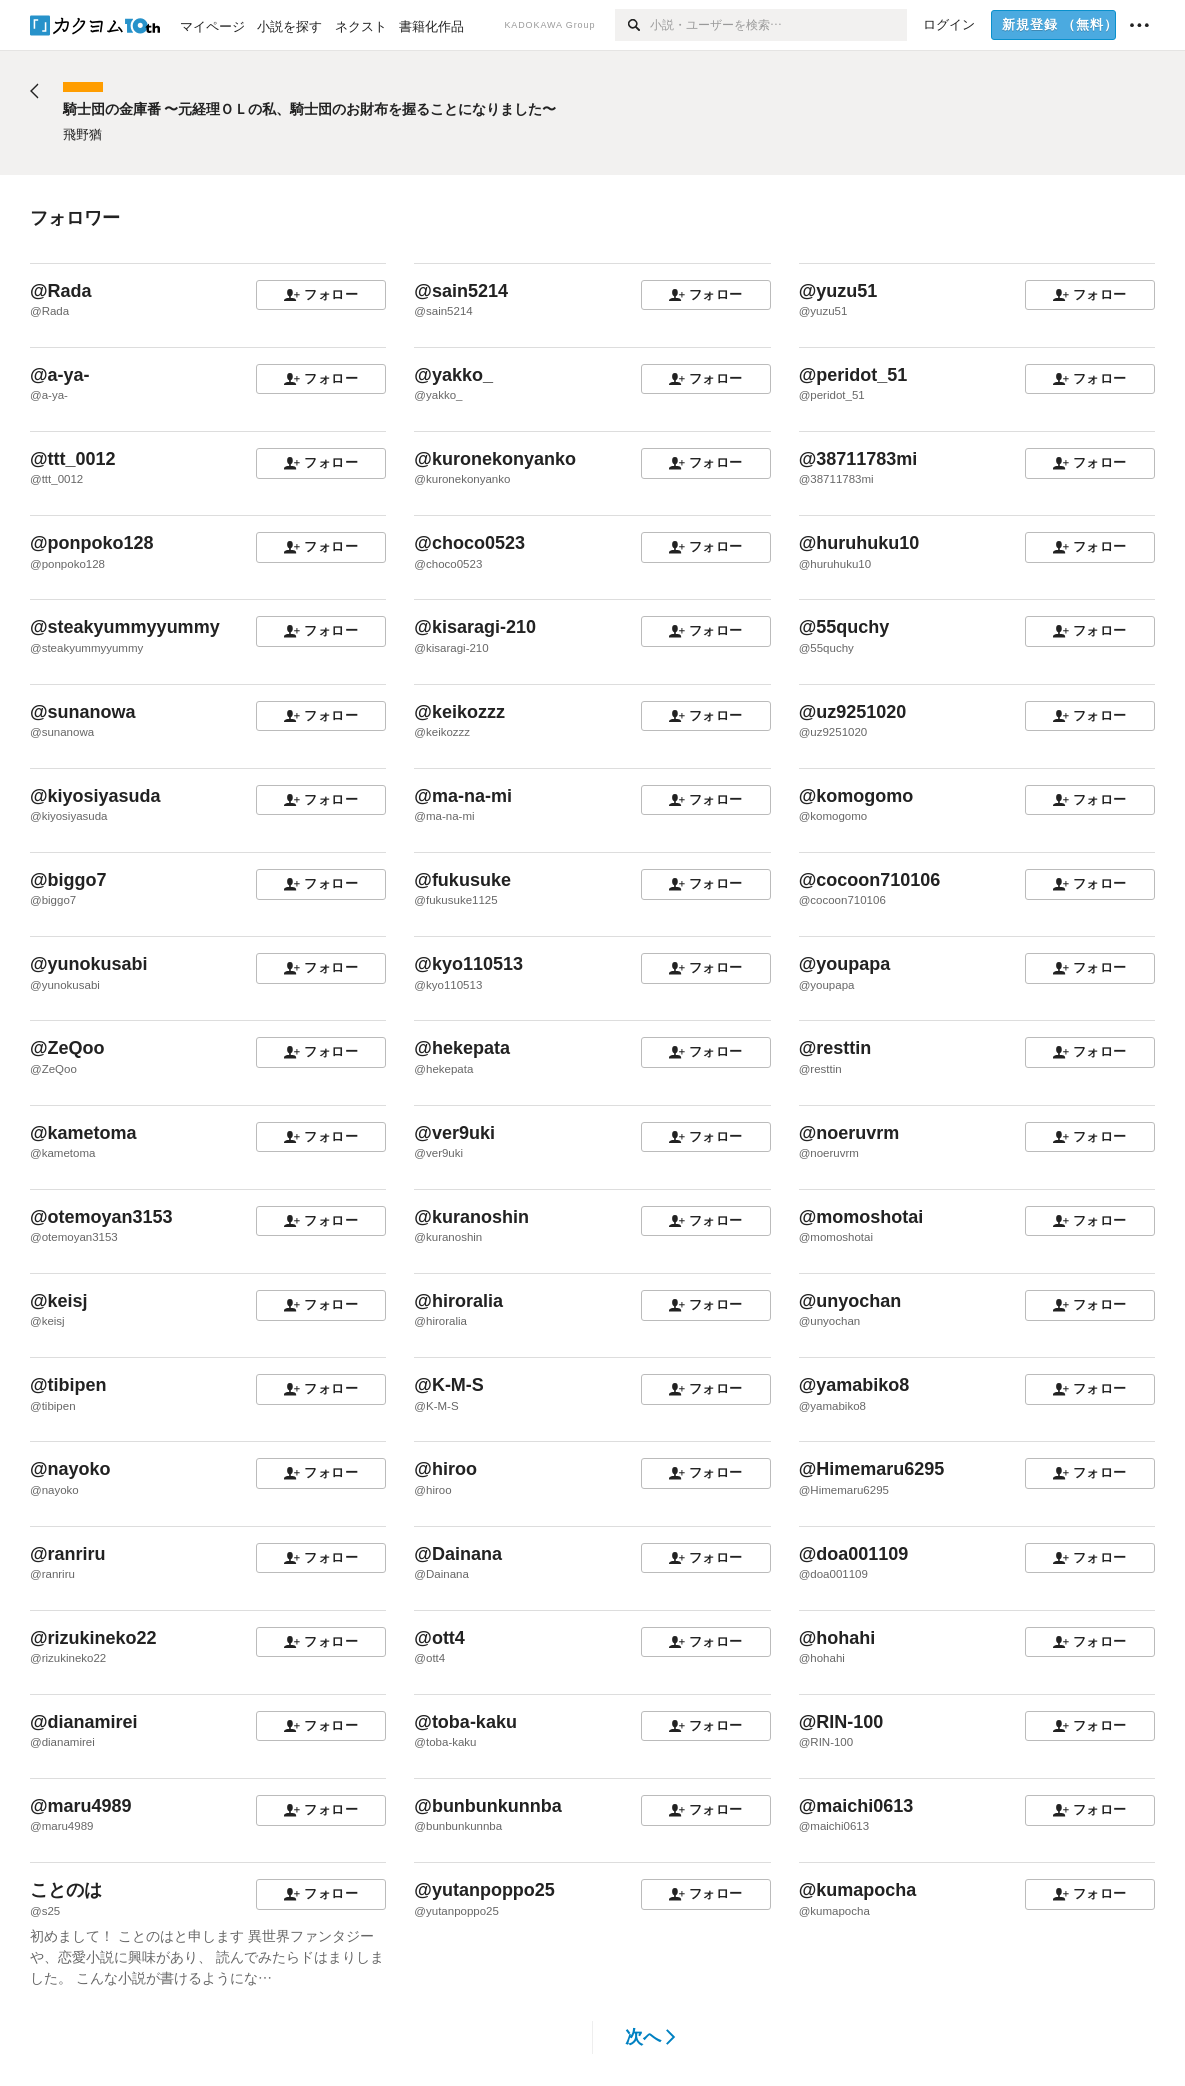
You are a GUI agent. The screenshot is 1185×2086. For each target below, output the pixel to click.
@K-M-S (449, 1385)
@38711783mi (858, 459)
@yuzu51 (838, 291)
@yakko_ (453, 375)
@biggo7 (68, 880)
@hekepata (462, 1048)
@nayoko (70, 1469)
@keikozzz (459, 712)
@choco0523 (469, 543)
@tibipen (68, 1385)
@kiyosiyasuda (95, 796)
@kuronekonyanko (495, 459)
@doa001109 (854, 1554)
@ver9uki (454, 1133)
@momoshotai (861, 1217)
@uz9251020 (853, 712)
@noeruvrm (849, 1133)
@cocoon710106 (870, 880)
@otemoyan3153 (101, 1217)
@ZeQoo (67, 1048)
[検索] (632, 25)
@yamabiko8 (854, 1385)
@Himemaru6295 (872, 1469)
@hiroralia (458, 1301)
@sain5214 (461, 291)
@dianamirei (84, 1722)
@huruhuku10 (859, 543)
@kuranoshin (471, 1217)
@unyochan (850, 1301)
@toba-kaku (465, 1722)
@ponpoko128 (92, 543)
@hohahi (837, 1638)
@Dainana (458, 1554)
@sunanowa (83, 712)
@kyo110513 (468, 964)
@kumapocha (858, 1890)
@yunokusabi (89, 964)
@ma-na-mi (463, 796)
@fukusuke (462, 880)
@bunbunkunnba (488, 1806)
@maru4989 (81, 1806)
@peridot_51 (853, 375)
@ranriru (68, 1554)
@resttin (835, 1048)
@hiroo (445, 1469)
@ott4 (439, 1638)
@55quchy (844, 627)
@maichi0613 (856, 1806)
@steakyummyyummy (125, 627)
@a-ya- (60, 375)
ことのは (66, 1890)
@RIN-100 (841, 1722)
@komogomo (856, 796)
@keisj (59, 1301)
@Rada (61, 291)
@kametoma (83, 1133)
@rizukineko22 (93, 1638)
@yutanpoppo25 (484, 1890)
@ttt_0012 (73, 459)
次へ (650, 2037)
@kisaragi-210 (475, 627)
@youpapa (845, 964)
